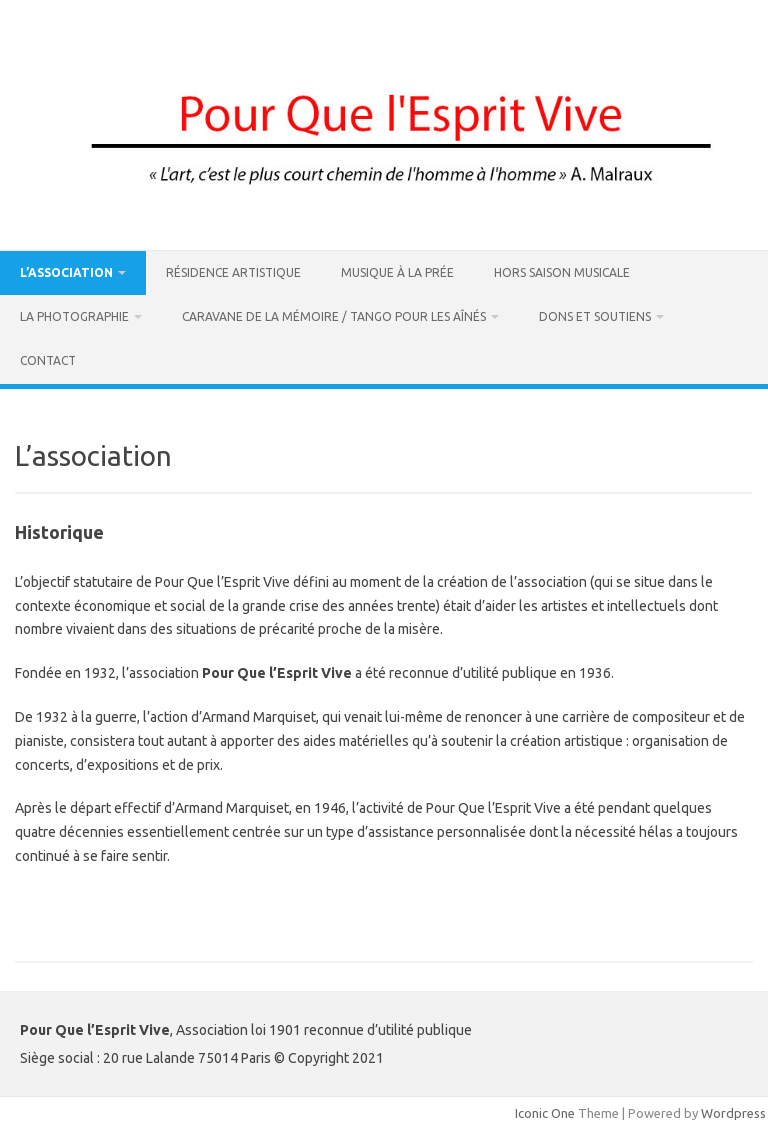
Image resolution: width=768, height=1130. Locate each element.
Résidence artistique (233, 272)
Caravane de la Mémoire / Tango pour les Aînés (334, 316)
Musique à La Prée (397, 272)
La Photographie (74, 316)
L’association (66, 272)
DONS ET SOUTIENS (595, 316)
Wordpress (733, 1113)
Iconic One (545, 1113)
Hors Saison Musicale (562, 272)
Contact (48, 360)
